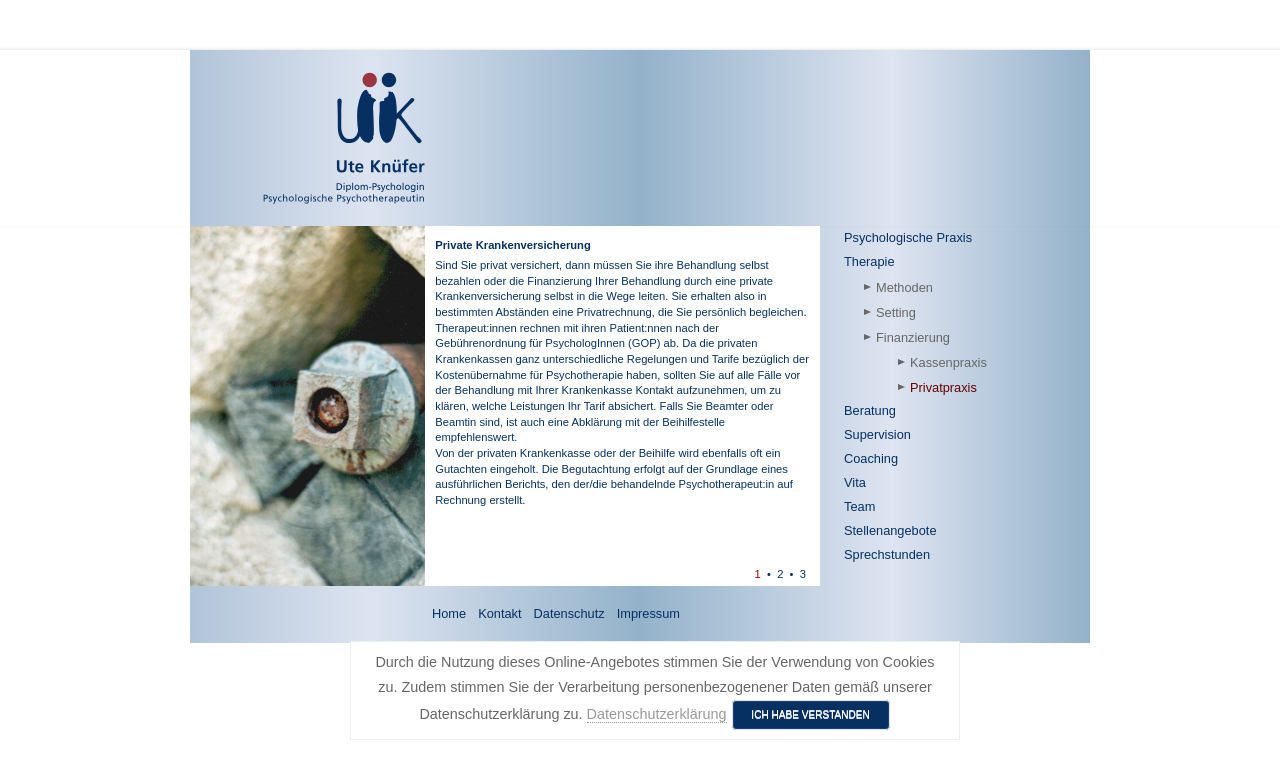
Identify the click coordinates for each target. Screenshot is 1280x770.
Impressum (648, 613)
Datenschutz (569, 613)
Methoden (904, 287)
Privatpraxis (943, 387)
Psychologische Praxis (908, 237)
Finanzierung (913, 337)
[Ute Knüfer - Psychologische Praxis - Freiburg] (286, 138)
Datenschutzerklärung (657, 714)
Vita (855, 482)
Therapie (869, 261)
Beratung (870, 410)
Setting (896, 312)
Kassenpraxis (948, 362)
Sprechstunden (887, 554)
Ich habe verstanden (810, 714)
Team (859, 506)
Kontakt (499, 613)
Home (449, 613)
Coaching (871, 458)
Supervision (877, 434)
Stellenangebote (890, 530)
